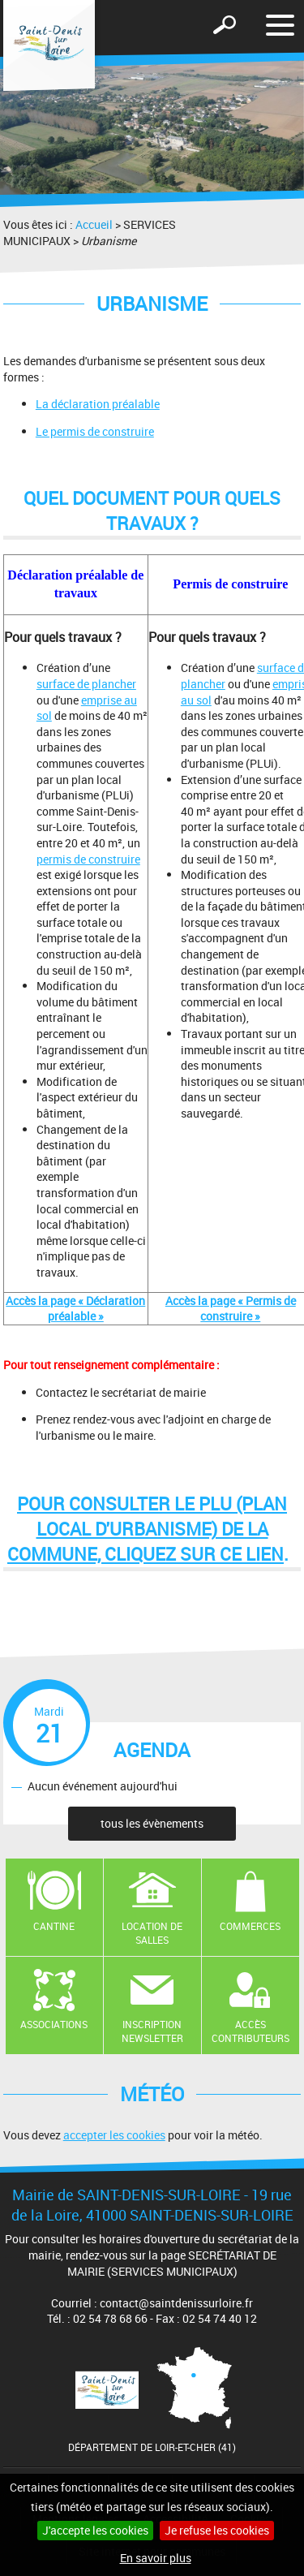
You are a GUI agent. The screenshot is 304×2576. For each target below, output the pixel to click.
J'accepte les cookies (95, 2530)
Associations (54, 2024)
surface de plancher (86, 683)
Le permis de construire (95, 431)
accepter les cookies (114, 2135)
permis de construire (88, 859)
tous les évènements (152, 1823)
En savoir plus (155, 2557)
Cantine (54, 1925)
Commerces (250, 1925)
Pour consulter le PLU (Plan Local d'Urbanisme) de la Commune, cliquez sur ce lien (147, 1529)
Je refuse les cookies (217, 2530)
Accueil (94, 224)
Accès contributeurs (250, 2031)
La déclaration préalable (98, 403)
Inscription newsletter (152, 2031)
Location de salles (152, 1932)
